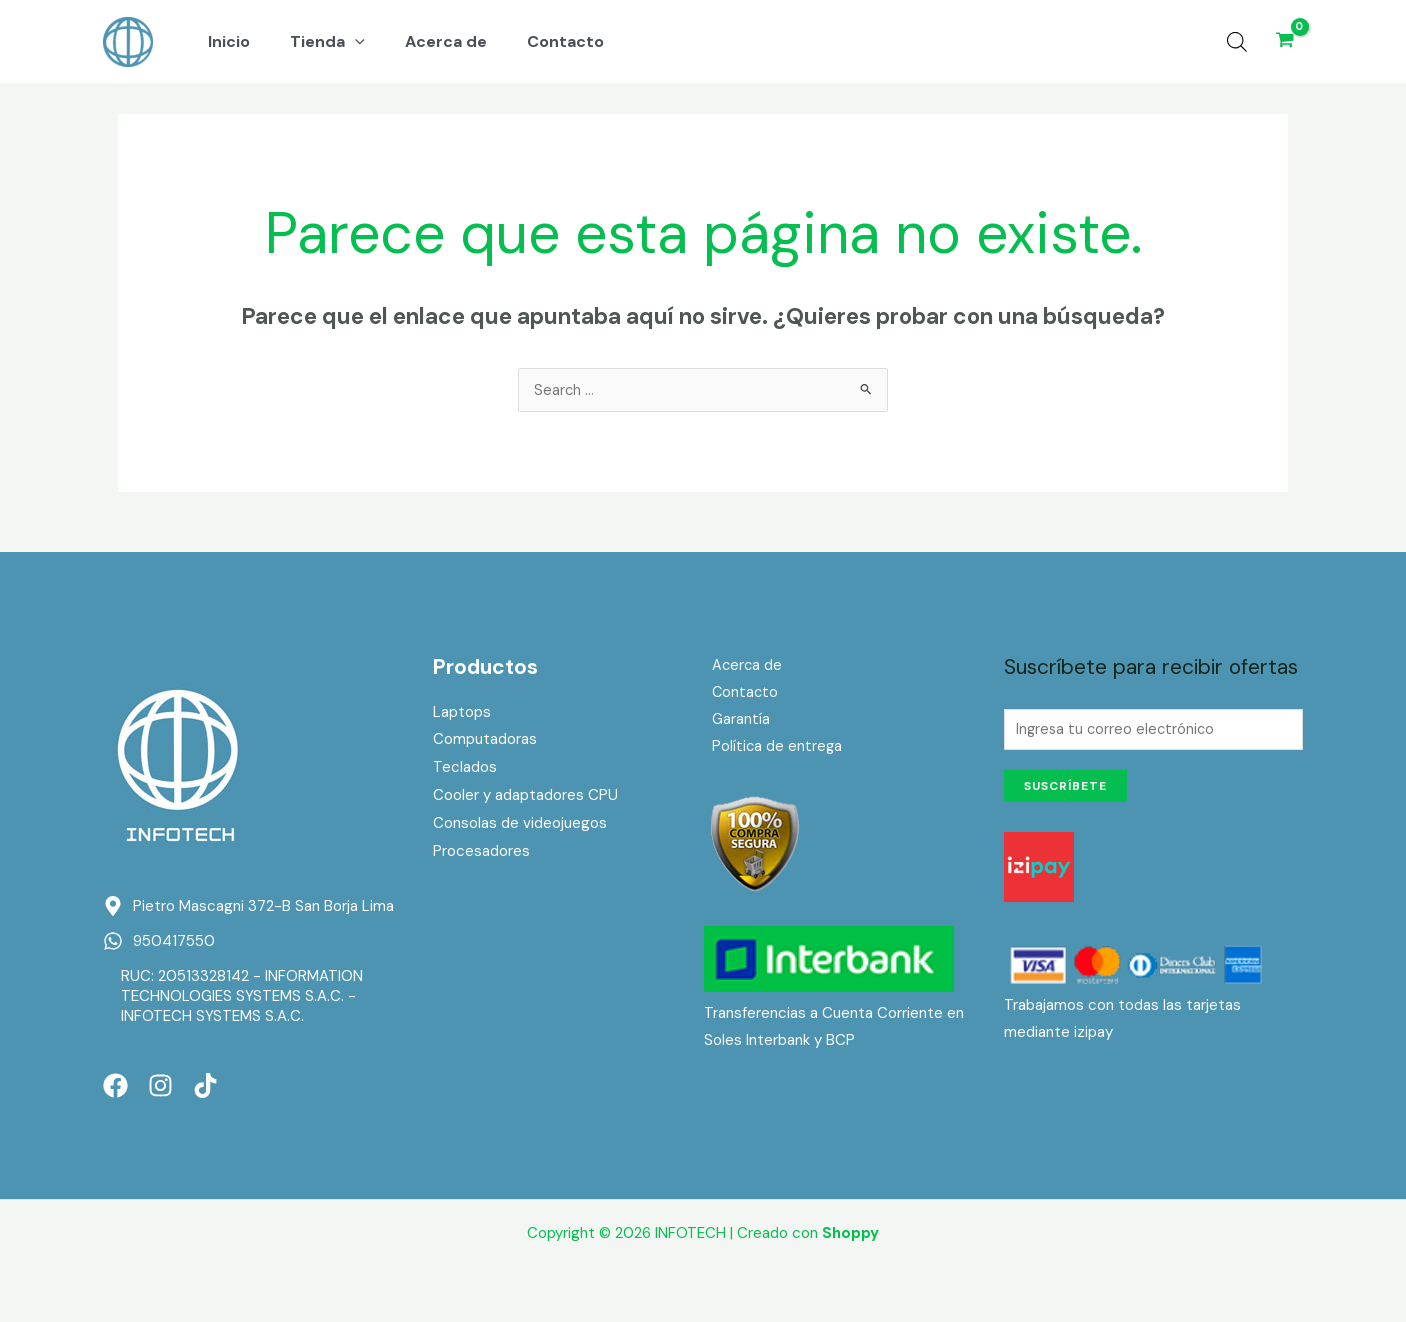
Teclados (465, 769)
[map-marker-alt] (248, 908)
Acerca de (740, 667)
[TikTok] (205, 1087)
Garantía (733, 723)
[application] (343, 42)
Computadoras (485, 741)
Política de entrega (770, 751)
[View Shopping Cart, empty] (1285, 41)
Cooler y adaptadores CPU (525, 797)
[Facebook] (115, 1087)
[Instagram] (160, 1087)
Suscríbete (1065, 791)
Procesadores (481, 853)
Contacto (738, 695)
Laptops (462, 714)
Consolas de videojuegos (520, 825)
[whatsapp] (159, 943)
